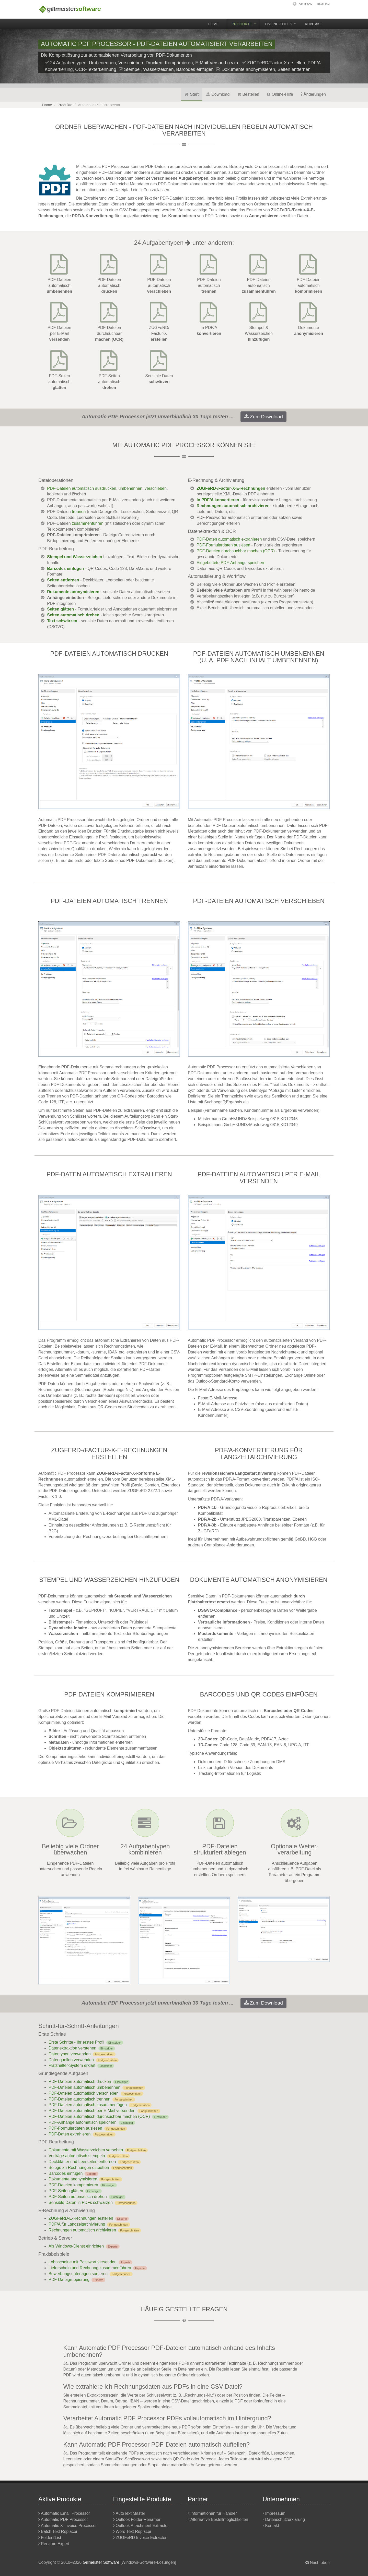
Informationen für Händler (213, 2513)
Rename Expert (55, 2544)
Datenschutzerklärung (285, 2519)
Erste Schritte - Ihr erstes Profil (76, 2042)
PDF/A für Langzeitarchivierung (77, 2224)
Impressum (275, 2513)
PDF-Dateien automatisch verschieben (84, 2093)
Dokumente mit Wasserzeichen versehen (86, 2150)
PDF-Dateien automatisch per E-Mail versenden (92, 2110)
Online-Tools (278, 24)
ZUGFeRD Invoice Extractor (141, 2537)
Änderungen (313, 94)
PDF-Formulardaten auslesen (223, 545)
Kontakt (313, 24)
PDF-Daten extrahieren (70, 2134)
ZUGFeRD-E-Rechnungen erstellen (81, 2218)
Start (192, 94)
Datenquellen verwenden (71, 2060)
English (323, 4)
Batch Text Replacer (59, 2531)
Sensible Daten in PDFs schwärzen (81, 2202)
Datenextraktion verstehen (72, 2048)
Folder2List (51, 2537)
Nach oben (320, 2562)
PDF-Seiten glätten (66, 2191)
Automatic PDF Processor (99, 105)
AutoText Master (130, 2513)
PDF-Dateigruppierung (69, 2279)
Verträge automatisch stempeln (77, 2156)
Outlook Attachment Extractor (142, 2525)
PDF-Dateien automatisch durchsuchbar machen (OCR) (99, 2116)
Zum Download (263, 416)
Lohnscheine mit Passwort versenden (83, 2262)
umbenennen (130, 488)
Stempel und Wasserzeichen (74, 557)
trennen (79, 511)
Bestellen (248, 94)
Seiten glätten (60, 609)
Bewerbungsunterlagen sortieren (78, 2274)
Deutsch (305, 4)
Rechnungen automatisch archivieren (233, 506)
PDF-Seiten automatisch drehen (78, 2196)
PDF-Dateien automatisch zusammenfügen (88, 2105)
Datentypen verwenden (70, 2054)
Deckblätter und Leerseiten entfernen (82, 2161)
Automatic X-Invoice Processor (69, 2525)
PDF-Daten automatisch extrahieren (229, 539)
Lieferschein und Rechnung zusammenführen (90, 2268)
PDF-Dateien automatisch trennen (79, 2099)
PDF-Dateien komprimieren (73, 2185)
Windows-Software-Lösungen (148, 2562)
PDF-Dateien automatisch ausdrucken (81, 488)
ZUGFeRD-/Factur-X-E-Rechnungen (231, 488)
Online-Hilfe (280, 94)
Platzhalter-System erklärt (72, 2065)
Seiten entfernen (63, 580)
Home (213, 24)
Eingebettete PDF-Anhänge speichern (231, 562)
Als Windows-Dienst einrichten (76, 2246)
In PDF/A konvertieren (218, 500)
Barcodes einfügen (65, 568)
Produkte (242, 24)
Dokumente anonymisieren (73, 592)
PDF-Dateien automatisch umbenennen (84, 2087)
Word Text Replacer (134, 2531)
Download (217, 94)
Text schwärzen (62, 621)
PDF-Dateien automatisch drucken (80, 2081)
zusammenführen (87, 523)
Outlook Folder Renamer (138, 2519)
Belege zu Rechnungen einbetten (79, 2167)
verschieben (156, 488)
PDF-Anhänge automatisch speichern (83, 2122)
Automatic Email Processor (65, 2513)
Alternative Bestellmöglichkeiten (219, 2519)
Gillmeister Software (101, 2562)
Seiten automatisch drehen (73, 615)
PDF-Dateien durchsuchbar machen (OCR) (236, 551)
